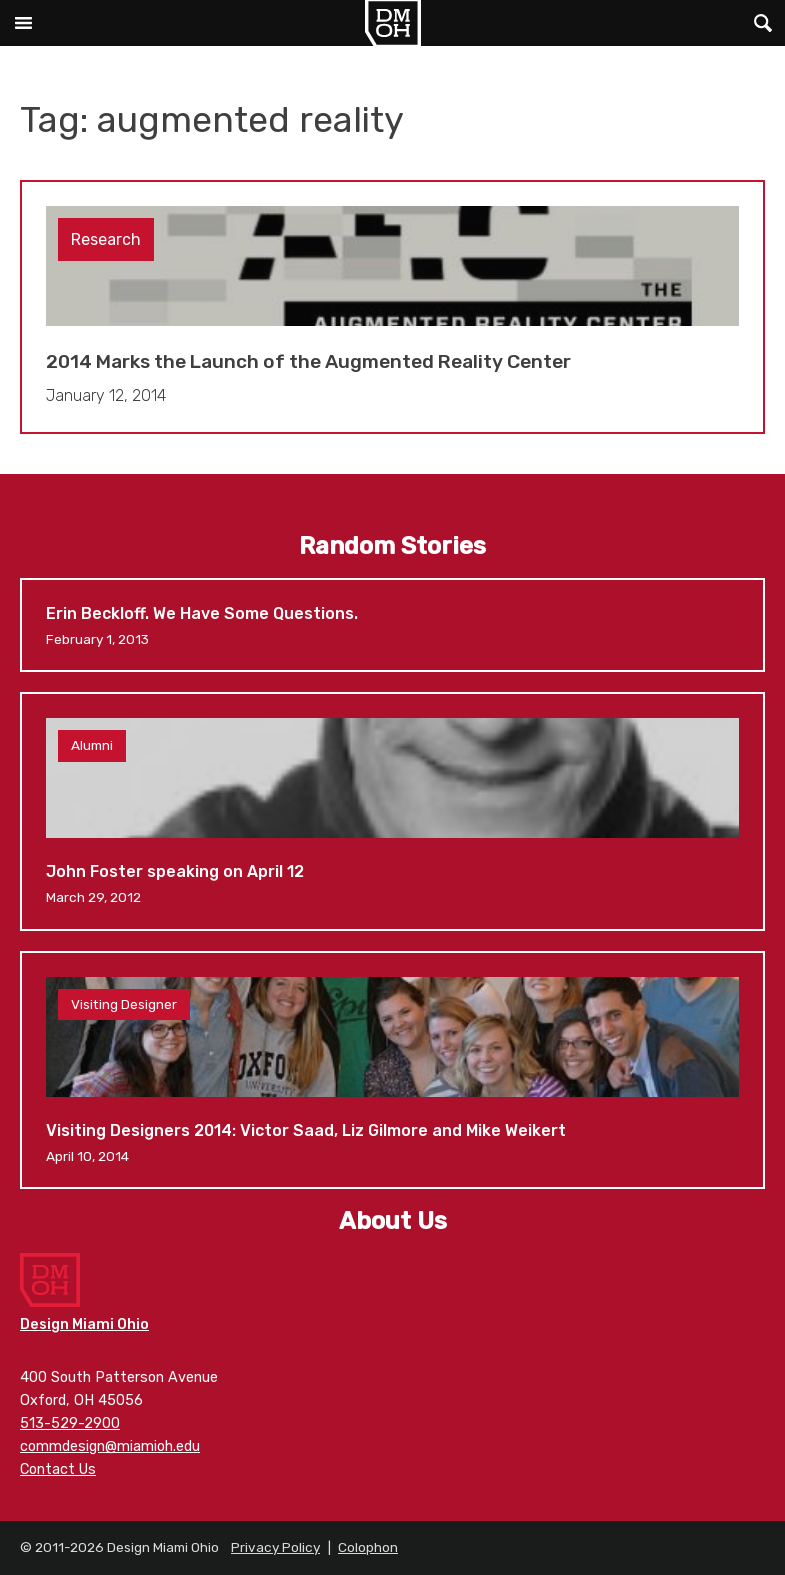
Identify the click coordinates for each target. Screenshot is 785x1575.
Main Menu (23, 23)
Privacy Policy (275, 1547)
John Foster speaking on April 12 (392, 811)
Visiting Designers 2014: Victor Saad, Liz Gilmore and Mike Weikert (392, 1070)
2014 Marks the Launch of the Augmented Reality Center (392, 307)
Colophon (368, 1547)
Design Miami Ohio (392, 23)
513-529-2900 (70, 1423)
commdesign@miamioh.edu (110, 1446)
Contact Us (58, 1469)
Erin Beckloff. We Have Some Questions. (392, 625)
